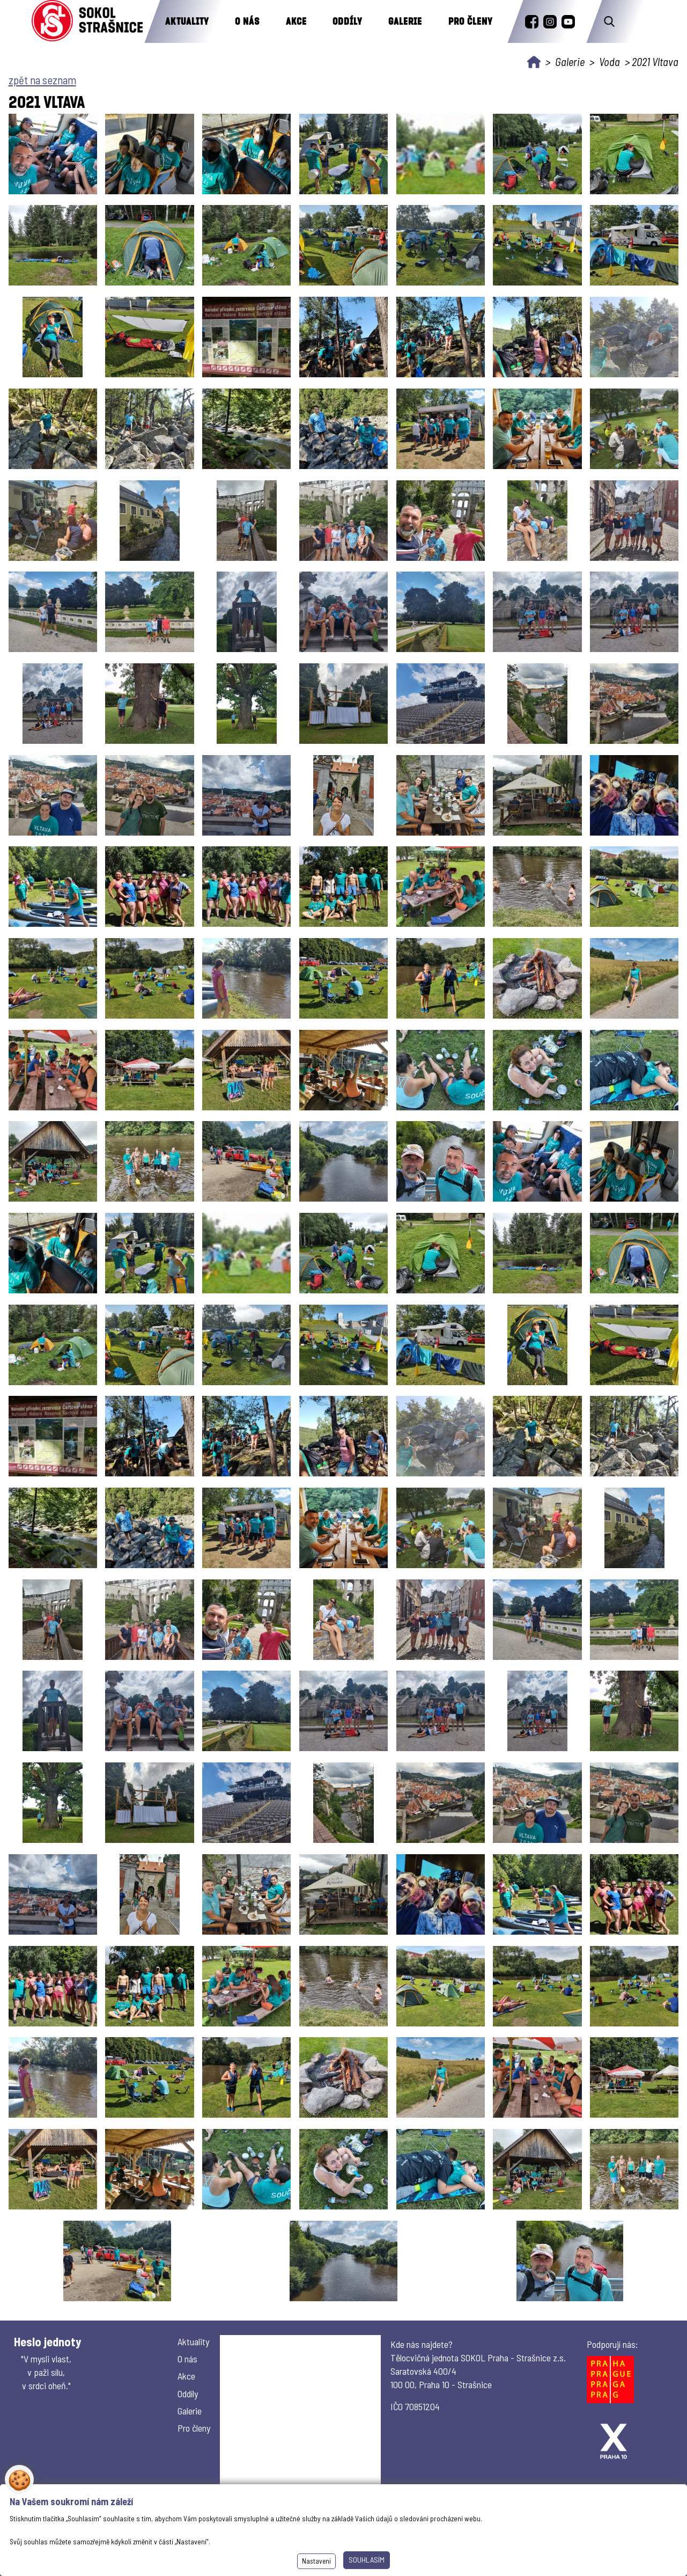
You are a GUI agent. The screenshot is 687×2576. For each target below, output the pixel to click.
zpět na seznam (42, 79)
